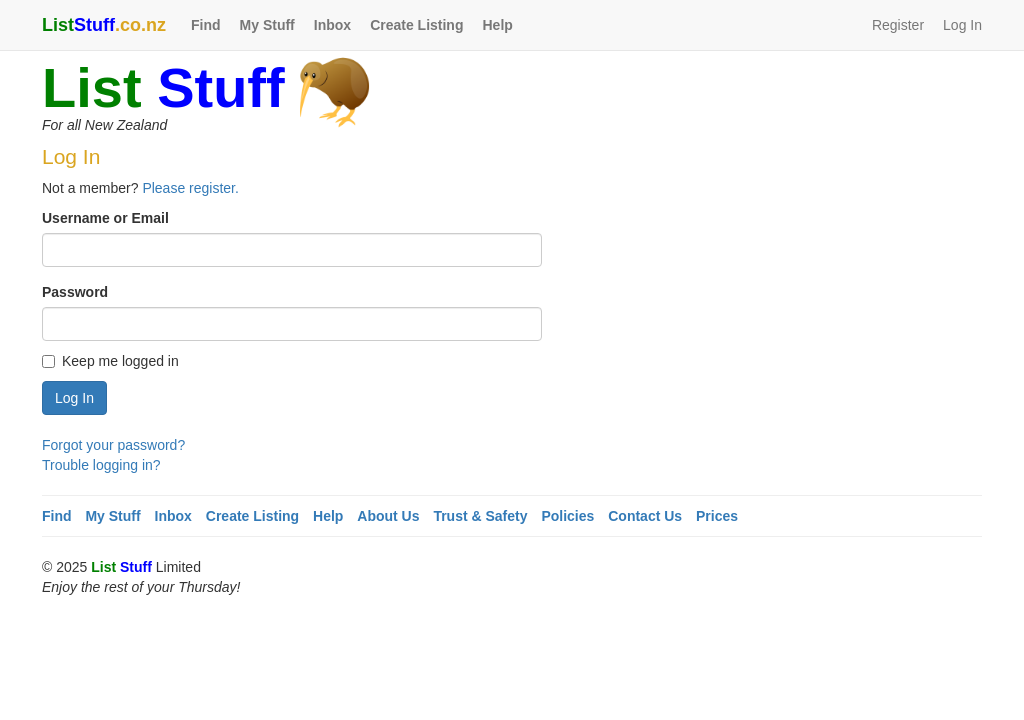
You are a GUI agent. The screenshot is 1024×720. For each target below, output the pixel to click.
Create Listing (416, 25)
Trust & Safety (480, 516)
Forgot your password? (113, 445)
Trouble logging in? (101, 465)
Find (206, 25)
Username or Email (105, 218)
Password (75, 292)
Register (898, 25)
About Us (388, 516)
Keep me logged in (110, 361)
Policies (567, 516)
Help (497, 25)
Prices (717, 516)
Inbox (332, 25)
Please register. (190, 188)
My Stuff (267, 25)
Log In (962, 25)
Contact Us (645, 516)
